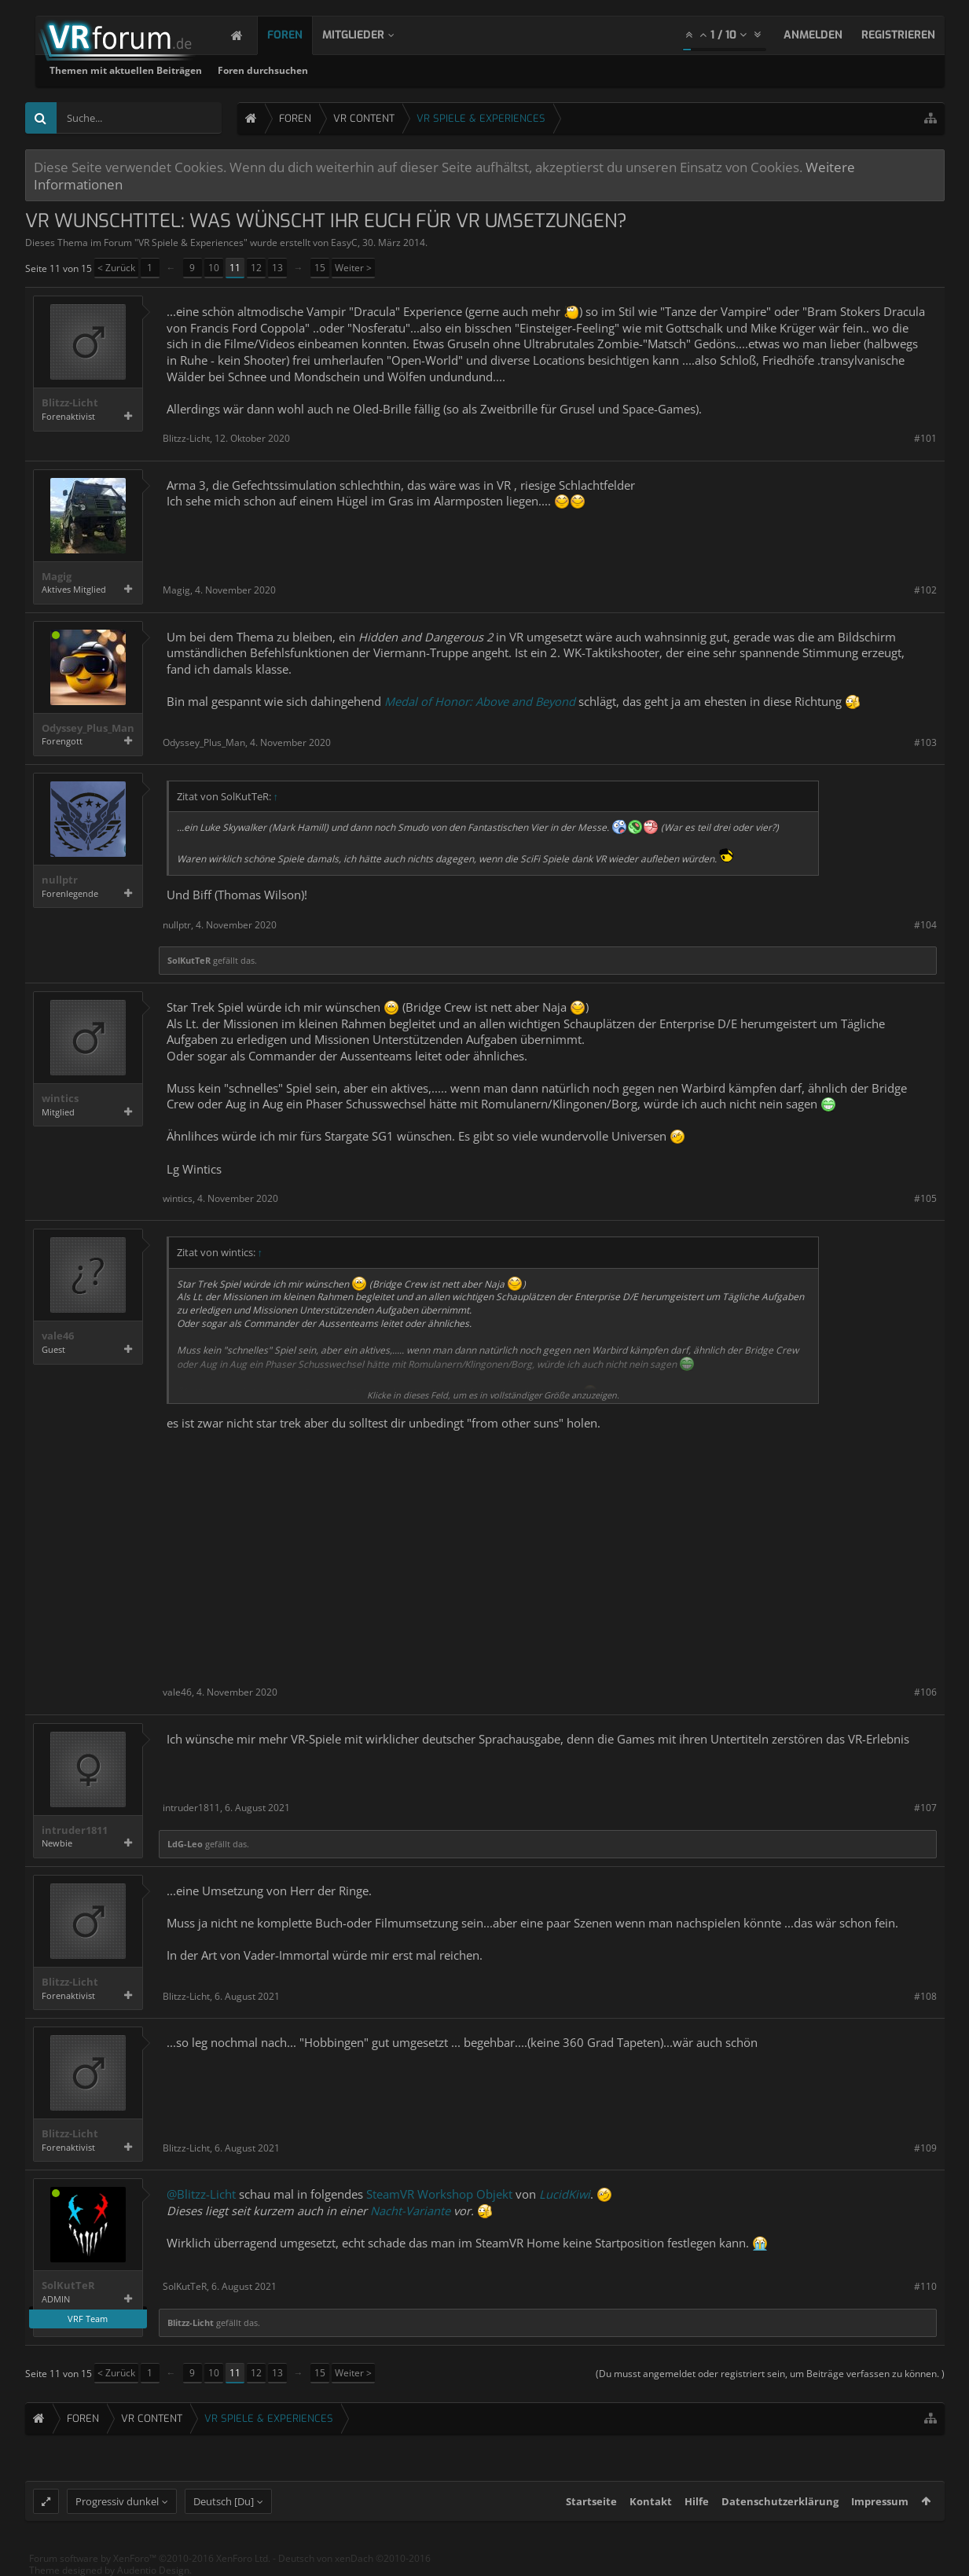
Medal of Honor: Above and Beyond (479, 701)
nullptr (60, 880)
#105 (925, 1198)
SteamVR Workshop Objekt (439, 2194)
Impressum (879, 2501)
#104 (925, 925)
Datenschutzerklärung (780, 2501)
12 (256, 267)
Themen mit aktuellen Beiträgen (327, 70)
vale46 (58, 1336)
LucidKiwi (564, 2194)
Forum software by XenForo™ (149, 2558)
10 (213, 267)
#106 (925, 1692)
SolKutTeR (189, 960)
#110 (925, 2286)
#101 (925, 438)
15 (319, 267)
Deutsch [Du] (223, 2501)
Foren (300, 35)
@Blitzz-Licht (201, 2194)
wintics (60, 1098)
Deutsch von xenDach (354, 2558)
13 (277, 267)
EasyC (344, 242)
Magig (57, 576)
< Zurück (116, 267)
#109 (925, 2148)
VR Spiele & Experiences (191, 242)
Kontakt (650, 2501)
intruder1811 (75, 1830)
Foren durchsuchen (465, 70)
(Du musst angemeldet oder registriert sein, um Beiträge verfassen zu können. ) (770, 2373)
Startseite (591, 2501)
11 (234, 267)
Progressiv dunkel (117, 2501)
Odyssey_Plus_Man (88, 728)
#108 (925, 1996)
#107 (925, 1807)
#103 (925, 742)
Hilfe (697, 2501)
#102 (925, 590)
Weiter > (353, 267)
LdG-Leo (185, 1844)
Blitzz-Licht (70, 403)
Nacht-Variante (410, 2210)
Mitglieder (369, 35)
